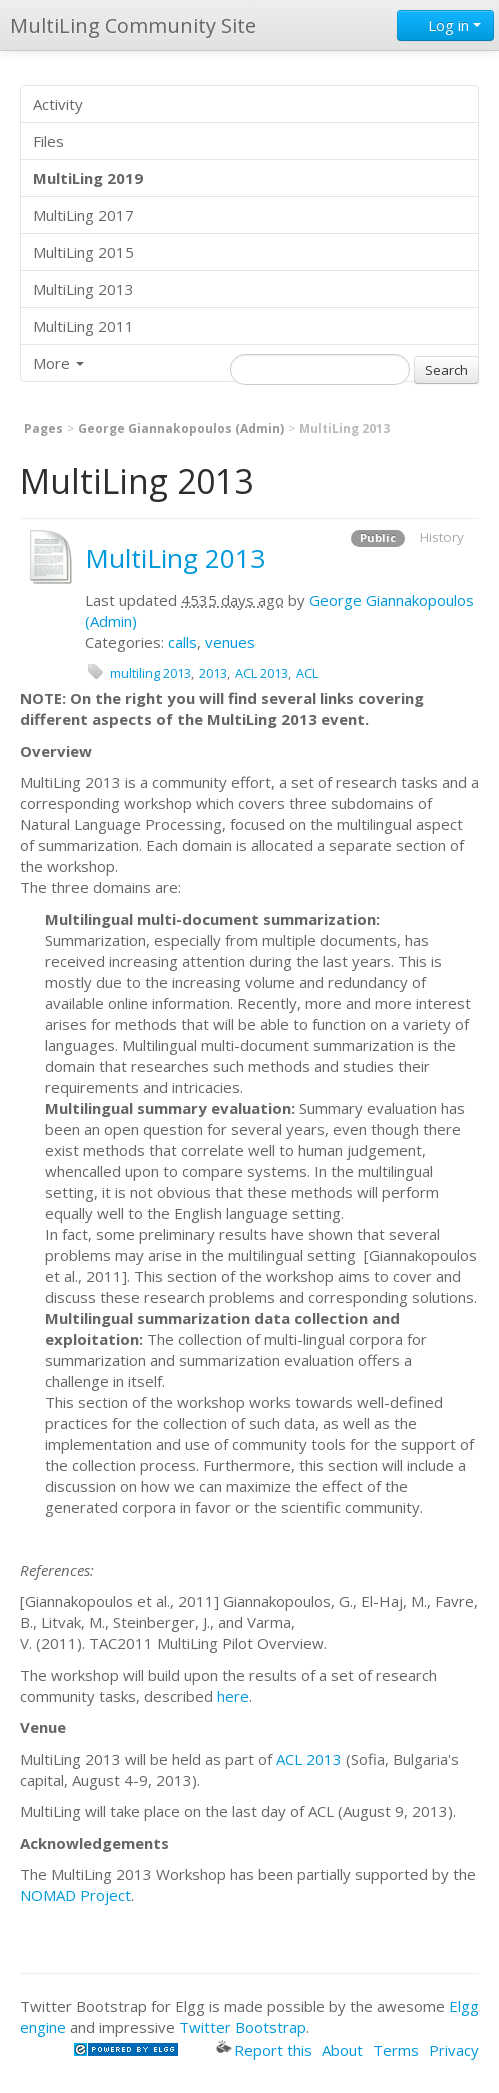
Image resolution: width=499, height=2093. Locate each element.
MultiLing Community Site (133, 25)
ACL (307, 673)
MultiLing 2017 (83, 215)
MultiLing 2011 (83, 326)
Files (48, 141)
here (233, 1696)
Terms (396, 2050)
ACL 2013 (261, 673)
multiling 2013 (150, 673)
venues (230, 642)
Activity (58, 104)
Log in (445, 25)
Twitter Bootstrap (242, 2027)
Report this (264, 2050)
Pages (43, 428)
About (342, 2050)
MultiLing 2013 (83, 289)
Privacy (454, 2050)
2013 (213, 673)
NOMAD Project (75, 1895)
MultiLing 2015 (83, 252)
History (442, 537)
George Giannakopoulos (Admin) (181, 428)
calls (182, 642)
